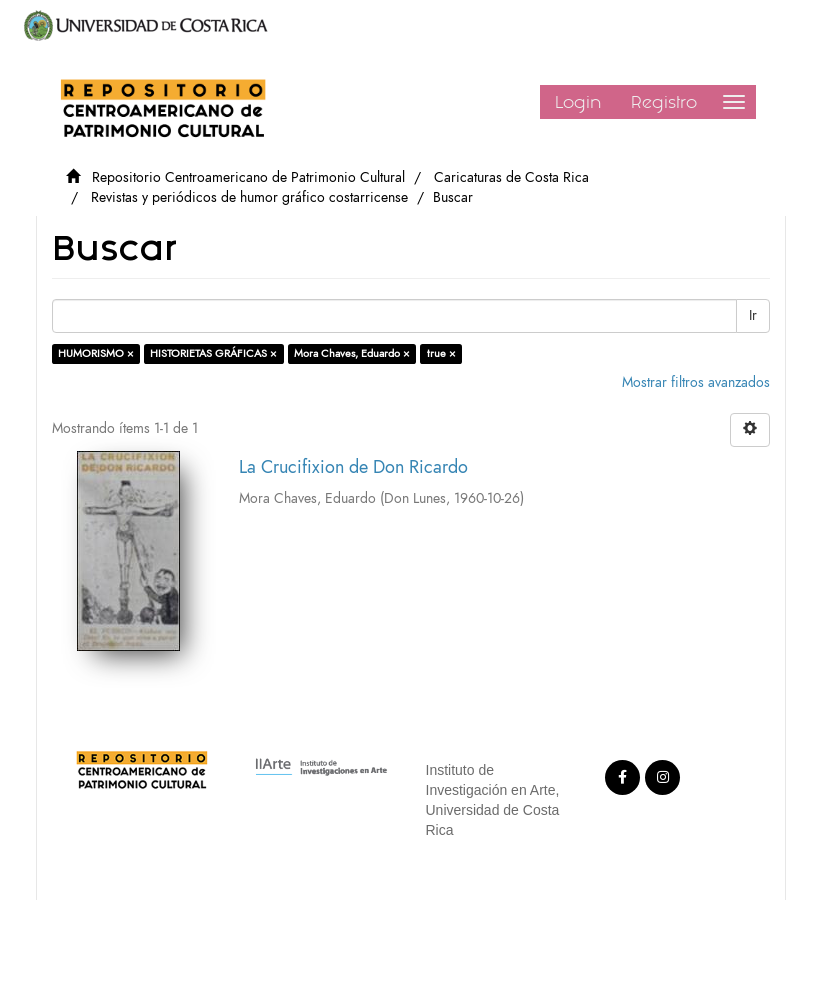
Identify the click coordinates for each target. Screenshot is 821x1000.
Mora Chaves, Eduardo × (352, 353)
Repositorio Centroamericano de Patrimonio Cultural (248, 177)
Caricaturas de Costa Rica (511, 177)
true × (441, 353)
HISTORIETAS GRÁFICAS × (213, 353)
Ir (753, 315)
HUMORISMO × (96, 353)
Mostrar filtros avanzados (696, 382)
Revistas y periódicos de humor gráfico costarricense (249, 197)
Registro (664, 102)
